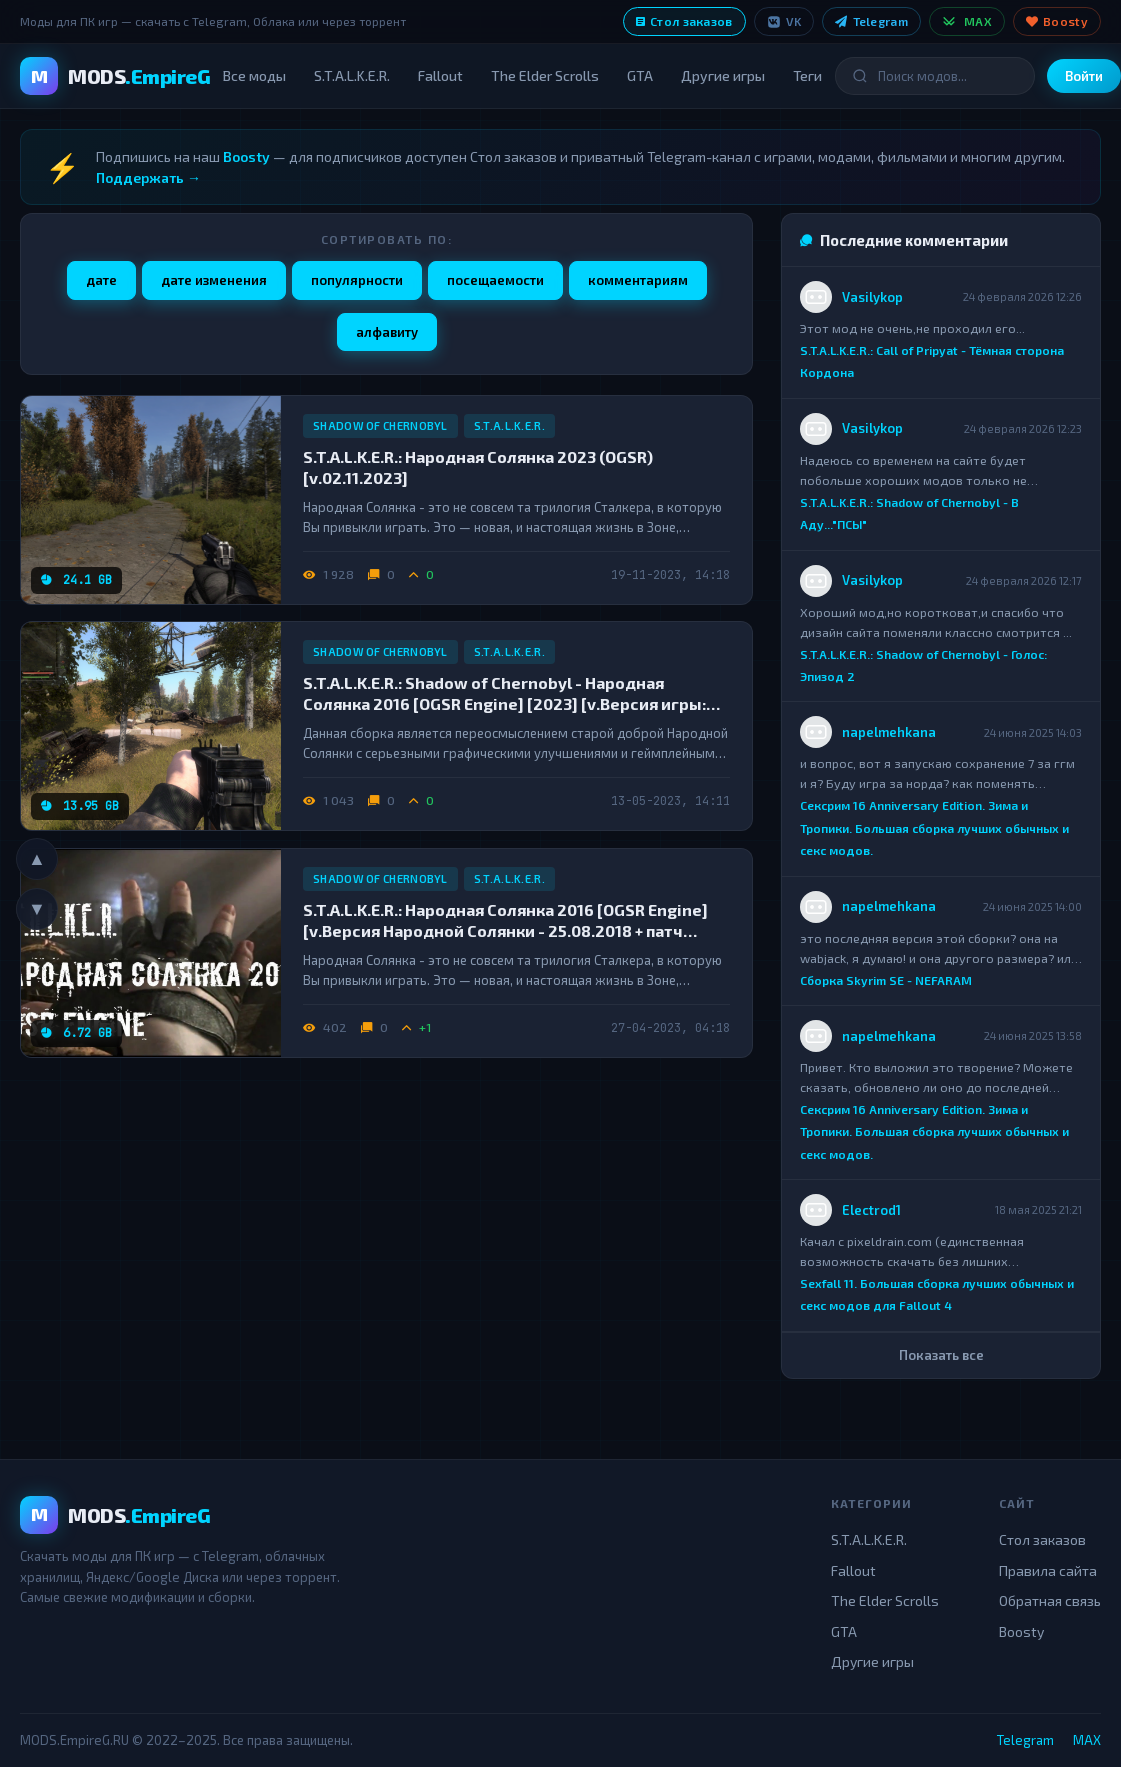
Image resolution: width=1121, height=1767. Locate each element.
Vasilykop (872, 297)
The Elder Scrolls (545, 75)
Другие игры (723, 75)
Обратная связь (1050, 1600)
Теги (807, 75)
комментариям (638, 280)
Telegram (871, 21)
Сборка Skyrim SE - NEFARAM (886, 980)
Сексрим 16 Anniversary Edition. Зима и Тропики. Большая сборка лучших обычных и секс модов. (934, 828)
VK (784, 21)
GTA (640, 75)
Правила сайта (1048, 1570)
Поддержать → (148, 177)
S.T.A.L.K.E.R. (352, 75)
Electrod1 (871, 1210)
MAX (967, 21)
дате (101, 280)
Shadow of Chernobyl (380, 425)
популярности (357, 280)
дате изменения (214, 280)
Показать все (941, 1355)
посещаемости (495, 280)
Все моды (254, 75)
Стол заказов (684, 21)
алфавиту (387, 332)
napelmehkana (889, 732)
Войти (1084, 76)
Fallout (440, 75)
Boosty (1057, 21)
